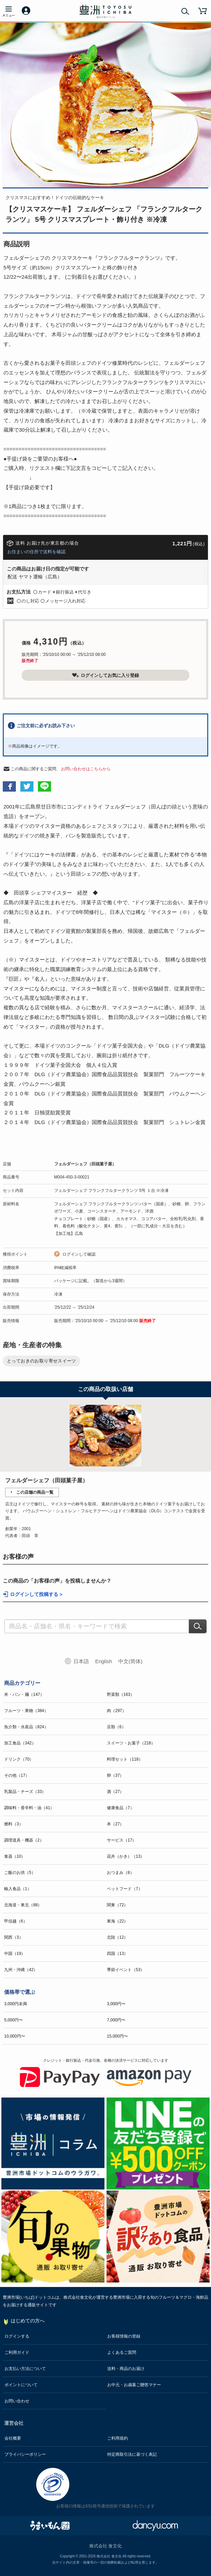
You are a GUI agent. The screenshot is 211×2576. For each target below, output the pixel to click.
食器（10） (14, 1856)
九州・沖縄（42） (21, 1969)
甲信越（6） (15, 1921)
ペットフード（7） (124, 1888)
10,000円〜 (14, 2036)
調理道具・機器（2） (24, 1840)
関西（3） (13, 1937)
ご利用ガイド (16, 2352)
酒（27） (115, 1791)
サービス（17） (121, 1840)
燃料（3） (13, 1824)
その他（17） (16, 1775)
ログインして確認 (79, 1254)
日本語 (81, 1661)
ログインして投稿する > (36, 1594)
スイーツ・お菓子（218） (131, 1743)
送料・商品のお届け (125, 2368)
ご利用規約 (117, 2438)
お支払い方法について (25, 2368)
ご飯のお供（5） (20, 1872)
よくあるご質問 (121, 2352)
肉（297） (116, 1710)
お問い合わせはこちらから (86, 768)
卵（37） (115, 1775)
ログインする (16, 2336)
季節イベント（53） (125, 1969)
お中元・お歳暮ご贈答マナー (134, 2384)
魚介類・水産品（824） (26, 1726)
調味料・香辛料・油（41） (29, 1807)
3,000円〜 (116, 2003)
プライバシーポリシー (25, 2454)
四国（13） (117, 1953)
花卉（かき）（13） (125, 1856)
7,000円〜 (116, 2020)
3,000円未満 (15, 2003)
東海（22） (117, 1921)
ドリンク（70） (18, 1759)
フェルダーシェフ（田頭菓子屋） (85, 1164)
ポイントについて (21, 2384)
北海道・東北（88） (23, 1905)
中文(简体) (130, 1661)
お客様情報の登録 (123, 2336)
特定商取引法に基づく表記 (132, 2454)
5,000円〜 (13, 2020)
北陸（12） (117, 1937)
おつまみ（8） (120, 1872)
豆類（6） (116, 1726)
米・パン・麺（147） (24, 1694)
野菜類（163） (120, 1694)
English (103, 1661)
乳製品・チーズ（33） (25, 1791)
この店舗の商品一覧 (34, 1492)
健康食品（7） (120, 1807)
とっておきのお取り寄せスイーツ (41, 1360)
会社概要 (12, 2438)
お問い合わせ (16, 2401)
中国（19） (14, 1953)
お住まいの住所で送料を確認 (36, 551)
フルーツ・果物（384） (26, 1710)
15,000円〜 (117, 2036)
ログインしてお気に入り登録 (105, 675)
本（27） (115, 1824)
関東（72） (117, 1905)
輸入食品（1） (17, 1888)
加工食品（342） (20, 1743)
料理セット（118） (125, 1759)
